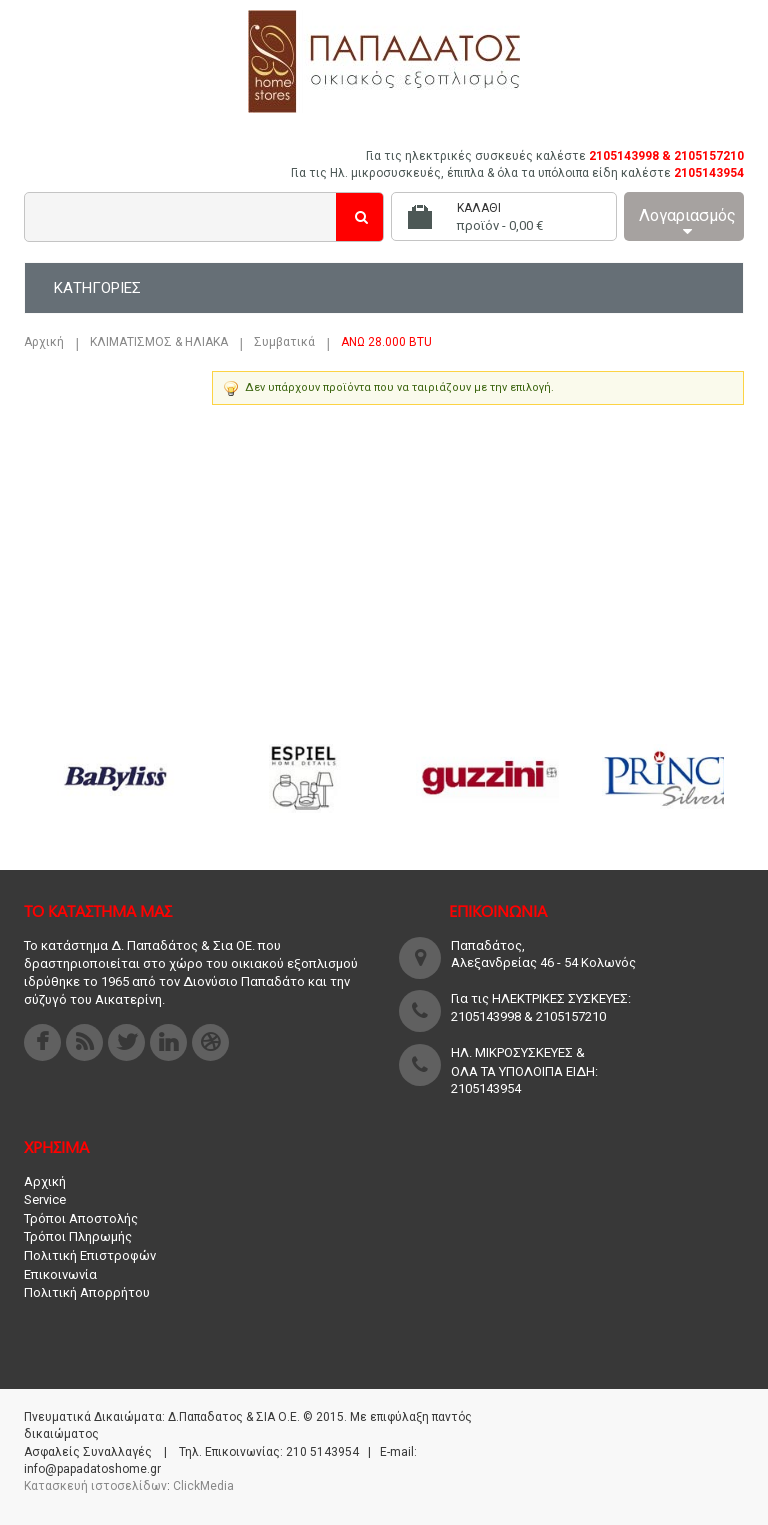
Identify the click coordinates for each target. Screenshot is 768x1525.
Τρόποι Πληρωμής (78, 1236)
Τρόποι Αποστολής (81, 1218)
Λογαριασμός (687, 223)
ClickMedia (203, 1486)
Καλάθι (479, 208)
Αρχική (44, 342)
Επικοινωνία (60, 1274)
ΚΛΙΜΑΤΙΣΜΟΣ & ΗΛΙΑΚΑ (159, 342)
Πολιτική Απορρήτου (87, 1292)
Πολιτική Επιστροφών (90, 1255)
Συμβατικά (284, 342)
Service (45, 1199)
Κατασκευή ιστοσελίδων (95, 1486)
